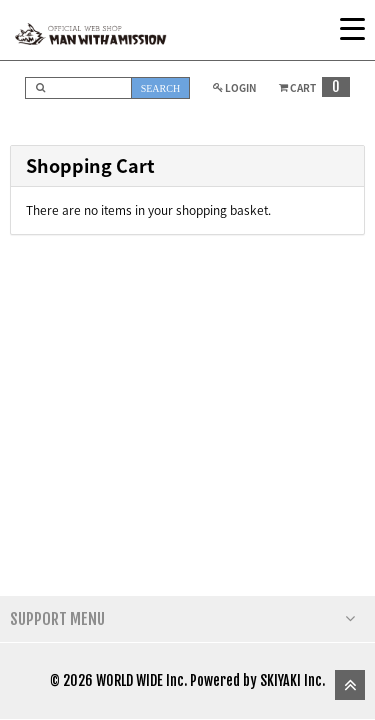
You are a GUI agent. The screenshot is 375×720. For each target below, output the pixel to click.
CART (312, 87)
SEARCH (160, 88)
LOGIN (232, 87)
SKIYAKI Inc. (292, 680)
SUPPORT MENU (182, 619)
